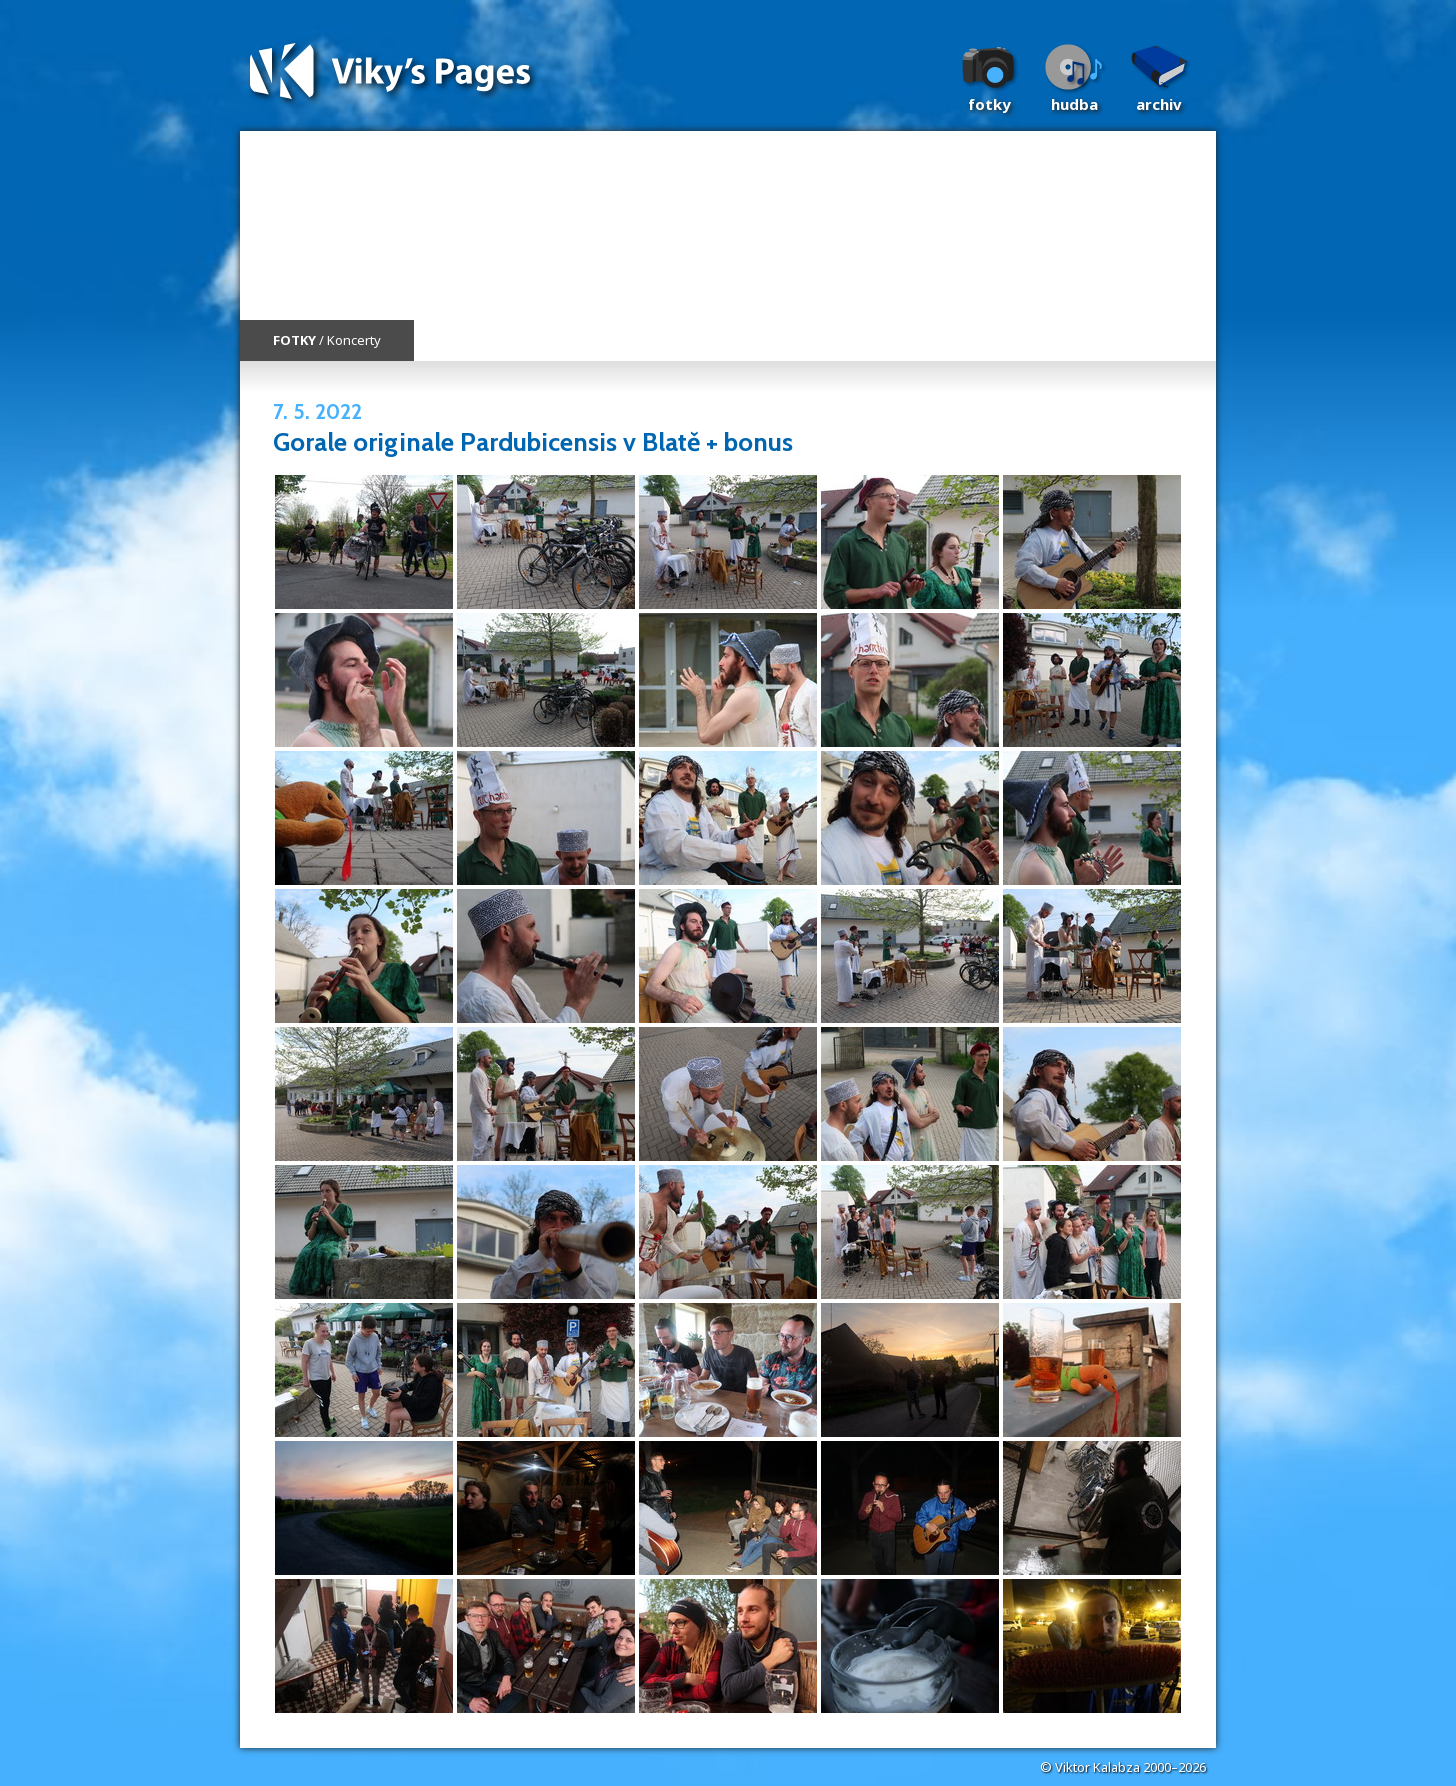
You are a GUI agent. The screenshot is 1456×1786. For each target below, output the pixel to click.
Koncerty (354, 340)
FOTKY (294, 340)
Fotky (989, 104)
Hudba (1074, 104)
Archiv (1159, 104)
